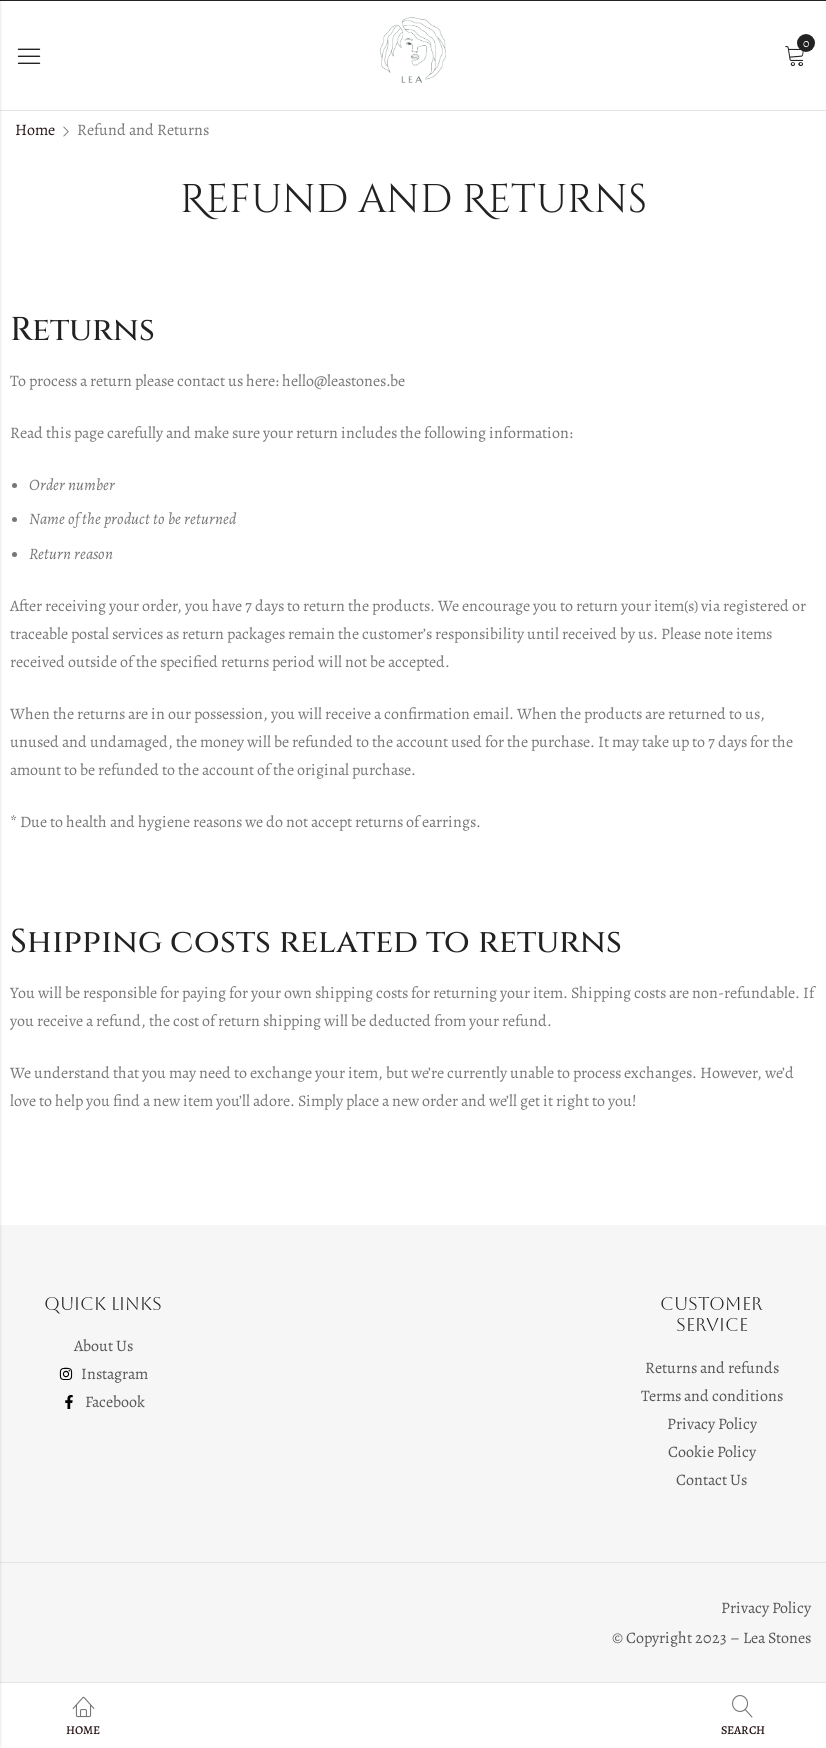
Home (35, 130)
